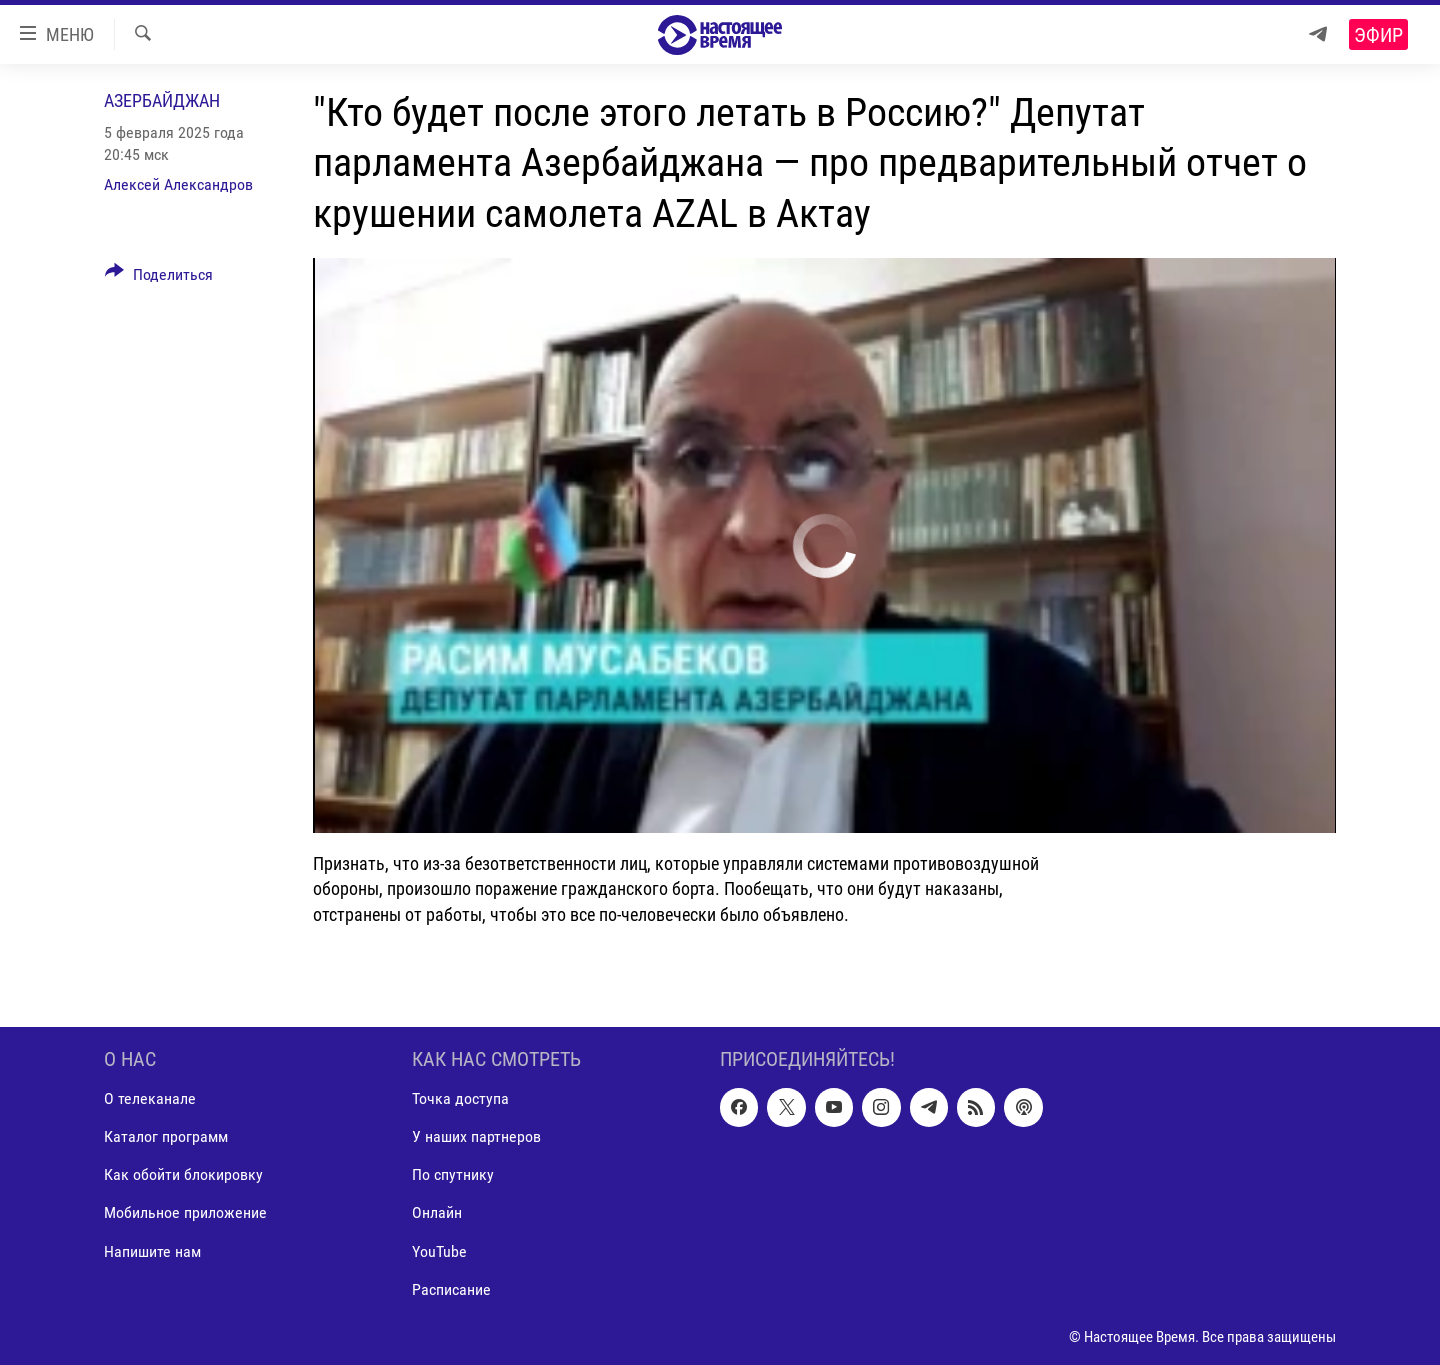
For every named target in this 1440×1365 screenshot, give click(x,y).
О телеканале (150, 1098)
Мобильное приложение (185, 1212)
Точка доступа (460, 1098)
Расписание (451, 1288)
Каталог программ (166, 1136)
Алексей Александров (178, 184)
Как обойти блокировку (183, 1174)
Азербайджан (162, 100)
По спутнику (453, 1174)
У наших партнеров (476, 1136)
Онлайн (437, 1212)
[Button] (159, 278)
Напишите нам (152, 1250)
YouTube (439, 1250)
